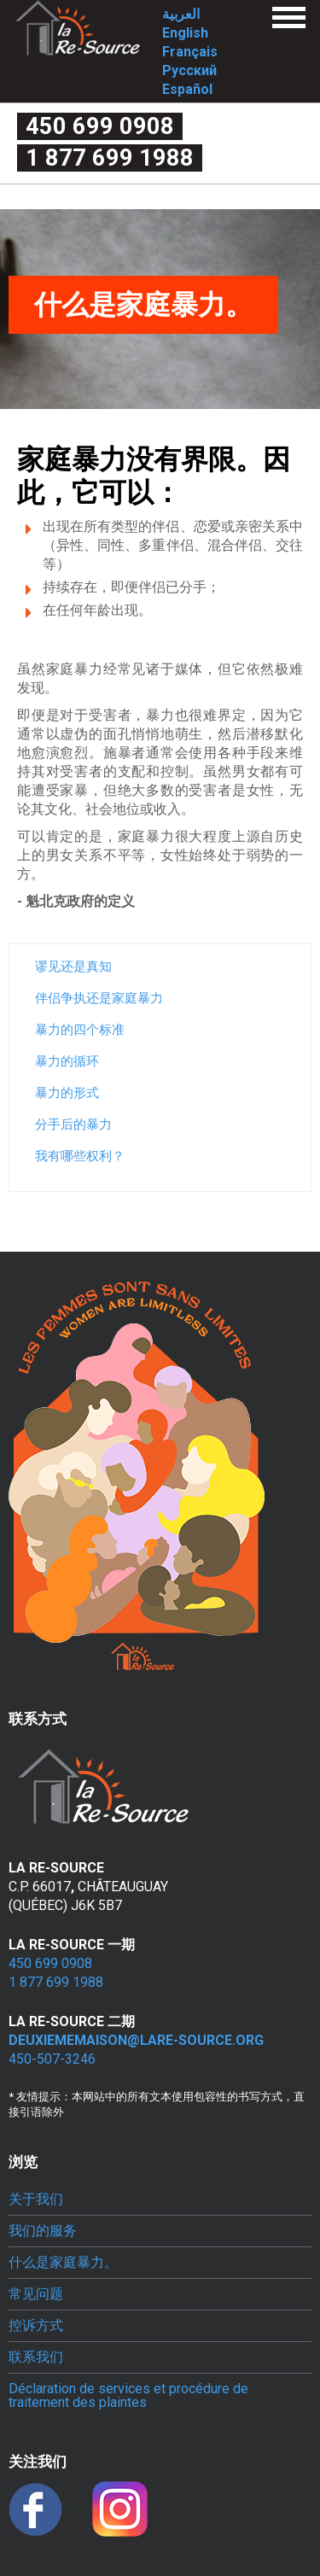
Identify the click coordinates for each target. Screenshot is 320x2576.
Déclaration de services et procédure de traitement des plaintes (128, 2396)
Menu (288, 17)
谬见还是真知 (73, 966)
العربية (181, 14)
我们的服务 (43, 2231)
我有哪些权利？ (80, 1156)
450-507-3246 (52, 2059)
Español (187, 89)
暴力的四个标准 (80, 1029)
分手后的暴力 (73, 1124)
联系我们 (36, 2357)
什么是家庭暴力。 (63, 2262)
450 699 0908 (100, 126)
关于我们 (36, 2199)
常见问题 (36, 2294)
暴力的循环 (67, 1061)
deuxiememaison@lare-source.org (136, 2040)
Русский (189, 70)
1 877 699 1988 (110, 158)
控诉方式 (36, 2326)
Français (190, 52)
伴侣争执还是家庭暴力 (99, 998)
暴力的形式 (67, 1093)
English (185, 33)
